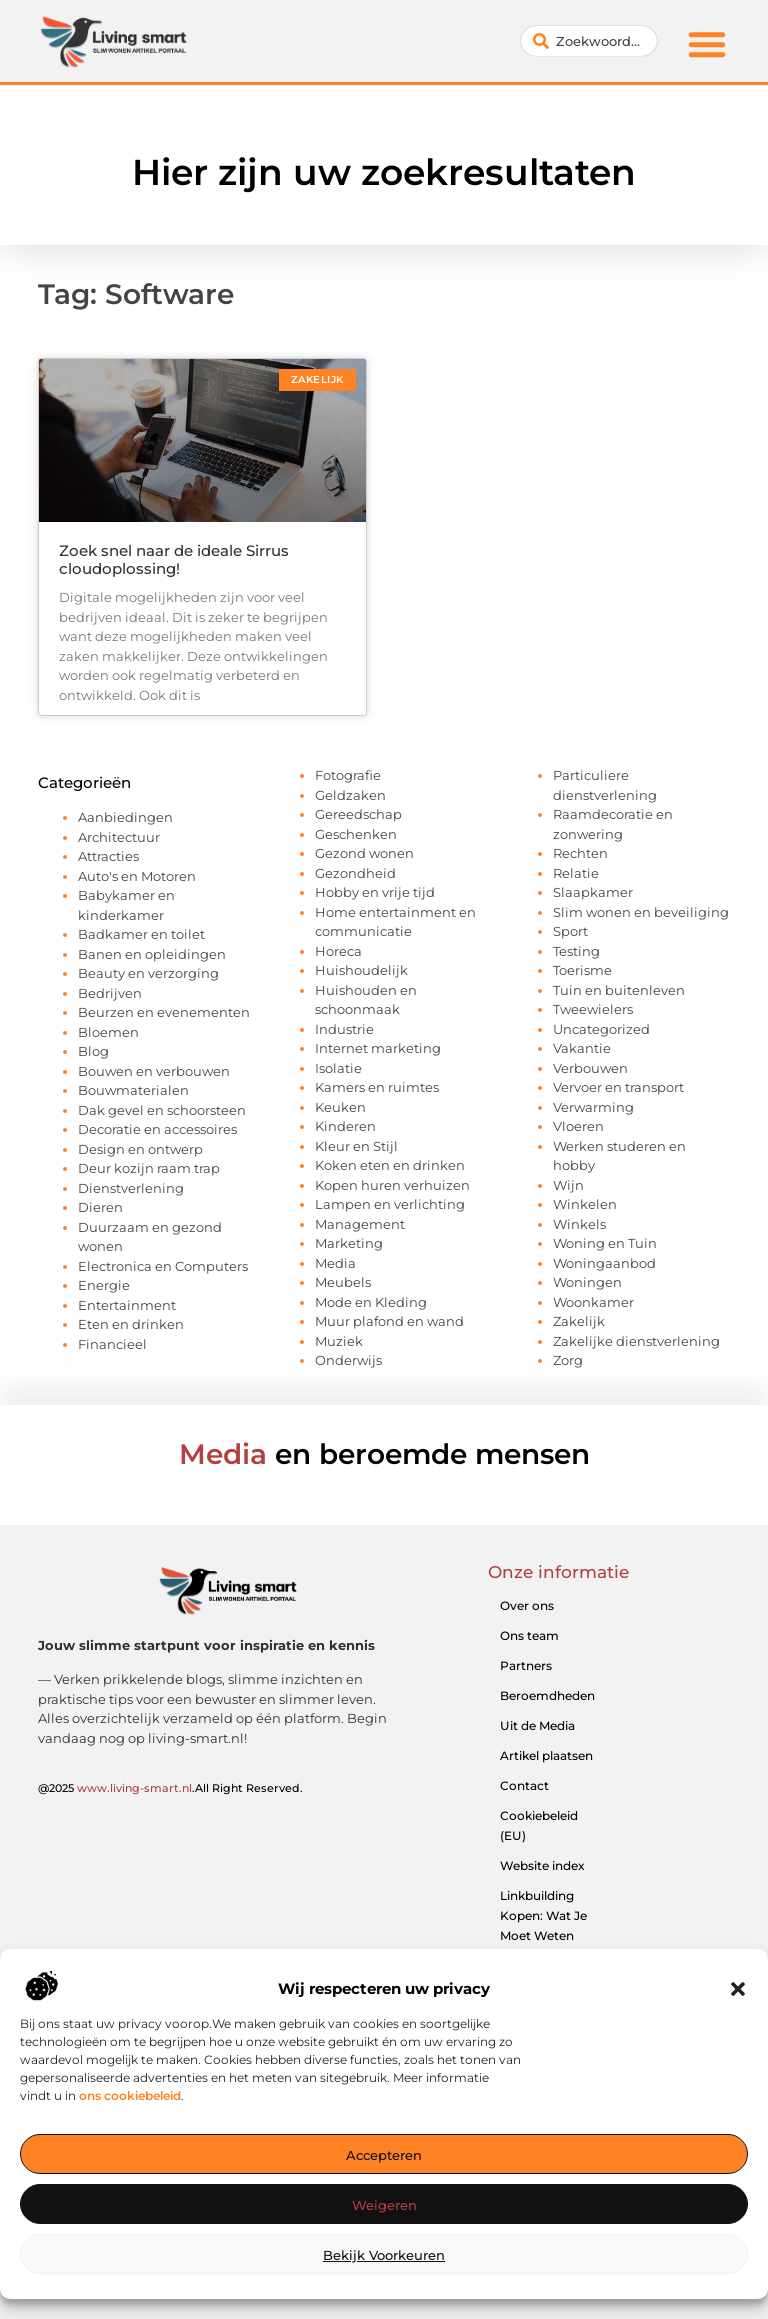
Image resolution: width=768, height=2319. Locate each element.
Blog (93, 1051)
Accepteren (384, 2155)
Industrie (344, 1029)
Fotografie (348, 775)
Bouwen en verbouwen (154, 1071)
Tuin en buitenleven (619, 990)
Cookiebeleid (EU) (539, 1825)
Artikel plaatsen (546, 1755)
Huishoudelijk (361, 970)
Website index (542, 1865)
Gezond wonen (364, 853)
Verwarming (593, 1107)
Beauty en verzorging (148, 973)
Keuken (340, 1107)
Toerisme (582, 970)
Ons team (529, 1635)
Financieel (112, 1344)
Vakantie (582, 1048)
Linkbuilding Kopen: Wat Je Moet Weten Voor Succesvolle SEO (549, 1935)
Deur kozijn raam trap (149, 1168)
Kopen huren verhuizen (392, 1185)
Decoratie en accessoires (157, 1129)
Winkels (579, 1224)
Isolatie (338, 1068)
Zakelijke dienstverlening (636, 1341)
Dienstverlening (131, 1188)
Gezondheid (355, 873)
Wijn (568, 1185)
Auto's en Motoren (137, 876)
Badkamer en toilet (141, 934)
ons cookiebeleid (130, 2095)
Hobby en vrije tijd (375, 892)
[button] (738, 1989)
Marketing (349, 1243)
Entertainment (127, 1305)
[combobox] (589, 41)
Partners (526, 1665)
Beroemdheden (547, 1695)
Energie (104, 1285)
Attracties (108, 856)
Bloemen (108, 1032)
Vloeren (578, 1126)
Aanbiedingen (125, 817)
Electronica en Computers (163, 1266)
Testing (576, 951)
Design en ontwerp (140, 1149)
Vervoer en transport (618, 1087)
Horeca (338, 951)
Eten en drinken (131, 1324)
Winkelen (585, 1204)
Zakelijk (579, 1321)
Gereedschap (358, 814)
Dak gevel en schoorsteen (162, 1110)
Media (335, 1263)
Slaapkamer (593, 892)
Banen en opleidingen (152, 954)
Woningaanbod (604, 1263)
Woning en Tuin (605, 1243)
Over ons (527, 1605)
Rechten (580, 853)
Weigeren (384, 2205)
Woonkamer (593, 1302)
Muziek (339, 1341)
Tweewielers (593, 1009)
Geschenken (356, 834)
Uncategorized (601, 1029)
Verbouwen (590, 1068)
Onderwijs (348, 1360)
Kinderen (345, 1126)
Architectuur (119, 837)
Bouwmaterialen (133, 1090)
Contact (524, 1785)
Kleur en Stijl (356, 1146)
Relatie (576, 873)
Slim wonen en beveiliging (641, 912)
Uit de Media (537, 1725)
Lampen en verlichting (390, 1204)
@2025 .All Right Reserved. (170, 1788)
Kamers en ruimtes (377, 1087)
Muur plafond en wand (389, 1321)
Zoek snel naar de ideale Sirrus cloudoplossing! (174, 559)
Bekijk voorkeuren (384, 2255)
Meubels (343, 1282)
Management (360, 1224)
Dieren (100, 1207)
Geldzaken (350, 795)
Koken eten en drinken (390, 1165)
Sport (570, 931)
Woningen (587, 1282)
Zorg (568, 1360)
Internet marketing (378, 1048)
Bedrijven (110, 993)
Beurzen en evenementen (164, 1012)
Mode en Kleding (371, 1302)
